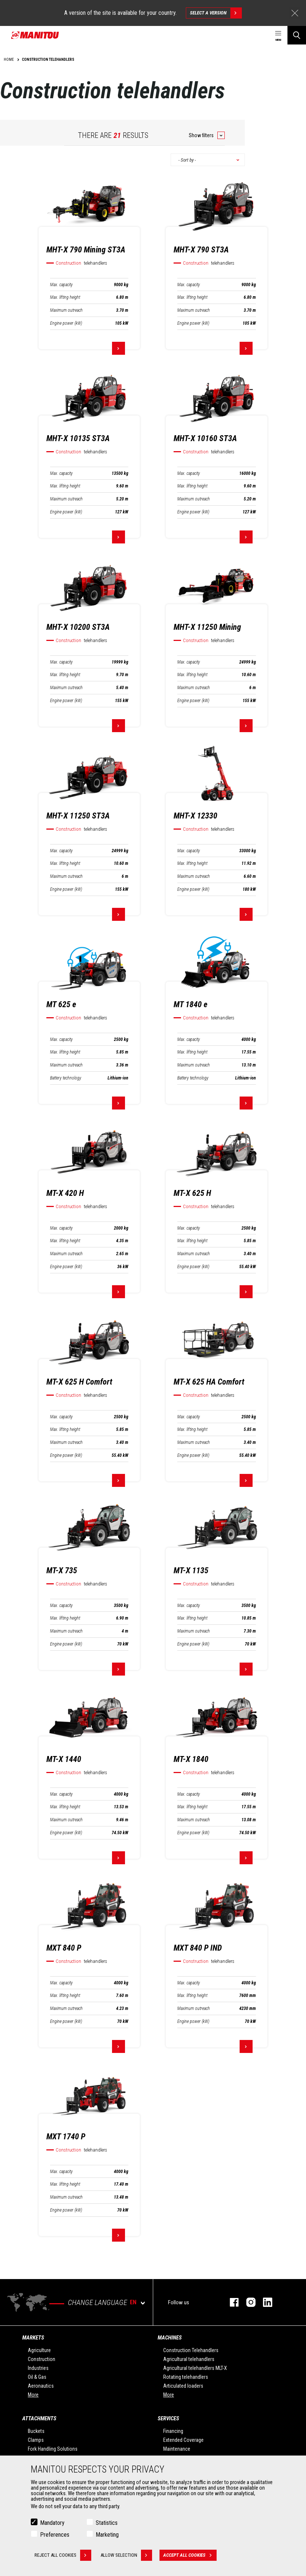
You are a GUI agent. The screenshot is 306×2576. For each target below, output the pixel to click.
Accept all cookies (190, 2555)
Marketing (107, 2534)
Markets (33, 2337)
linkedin (264, 2302)
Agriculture (39, 2350)
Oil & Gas (37, 2377)
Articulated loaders (183, 2386)
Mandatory (52, 2522)
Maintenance (176, 2449)
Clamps (36, 2440)
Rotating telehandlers (185, 2377)
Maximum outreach (66, 310)
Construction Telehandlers (190, 2350)
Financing (173, 2431)
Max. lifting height (65, 297)
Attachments (39, 2418)
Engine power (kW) (66, 323)
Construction (41, 2359)
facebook (230, 2302)
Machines (170, 2337)
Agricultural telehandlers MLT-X (195, 2368)
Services (168, 2418)
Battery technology (65, 1078)
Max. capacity (61, 284)
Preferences (54, 2534)
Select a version (215, 13)
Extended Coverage (183, 2440)
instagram (247, 2302)
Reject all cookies (62, 2555)
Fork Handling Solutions (53, 2449)
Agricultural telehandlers (188, 2359)
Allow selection (126, 2555)
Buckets (36, 2431)
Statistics (107, 2522)
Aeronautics (41, 2386)
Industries (38, 2368)
